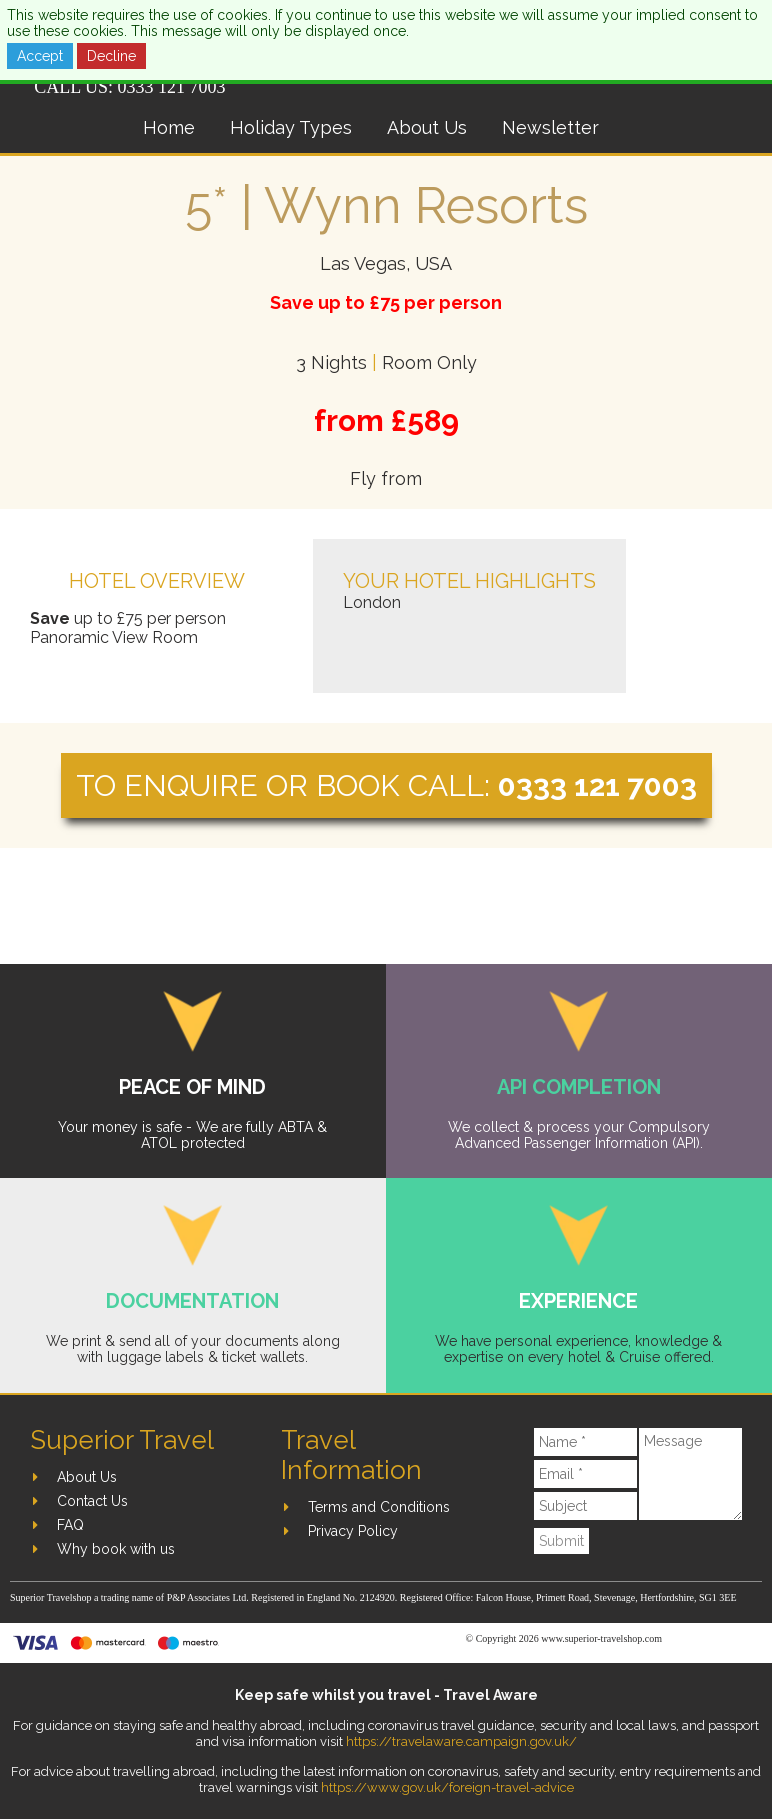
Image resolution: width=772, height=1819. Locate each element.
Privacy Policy (353, 1531)
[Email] (585, 1474)
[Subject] (585, 1506)
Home (169, 127)
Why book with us (116, 1549)
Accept (40, 56)
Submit (561, 1541)
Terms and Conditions (379, 1507)
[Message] (690, 1474)
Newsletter (550, 127)
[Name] (585, 1442)
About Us (427, 127)
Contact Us (92, 1501)
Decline (111, 56)
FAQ (70, 1525)
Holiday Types (291, 127)
